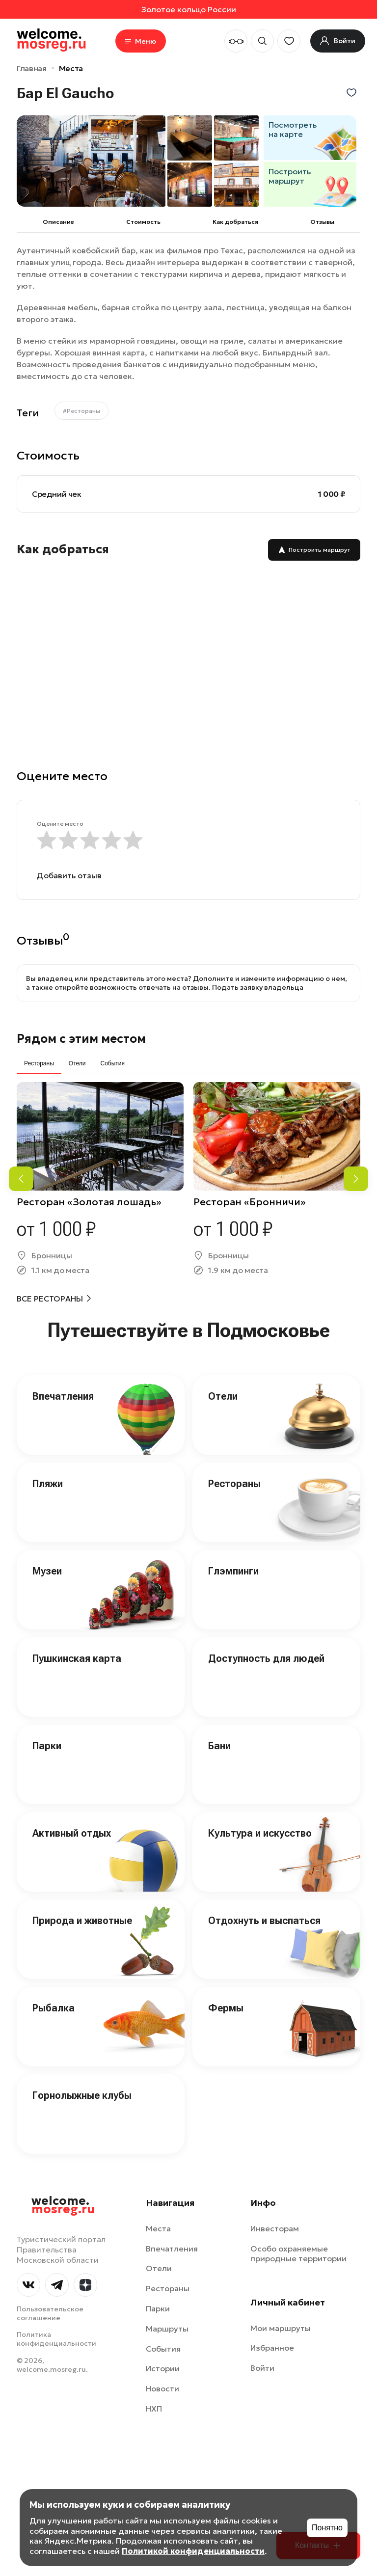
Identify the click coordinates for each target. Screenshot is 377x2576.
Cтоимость (143, 221)
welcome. (63, 2205)
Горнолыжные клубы (82, 2095)
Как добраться (235, 221)
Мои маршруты (280, 2328)
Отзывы (322, 221)
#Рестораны (81, 410)
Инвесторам (274, 2228)
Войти (262, 2368)
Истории (163, 2368)
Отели (223, 1396)
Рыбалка (53, 2008)
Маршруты (167, 2328)
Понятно (327, 2527)
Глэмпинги (233, 1571)
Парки (46, 1746)
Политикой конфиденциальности (193, 2551)
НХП (154, 2408)
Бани (219, 1746)
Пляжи (47, 1484)
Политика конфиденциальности (56, 2339)
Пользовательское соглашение (50, 2313)
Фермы (225, 2008)
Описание (58, 221)
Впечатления (63, 1396)
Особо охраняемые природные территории (298, 2254)
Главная (32, 68)
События (163, 2349)
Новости (162, 2388)
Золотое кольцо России (188, 9)
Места (71, 68)
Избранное (272, 2348)
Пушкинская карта (76, 1658)
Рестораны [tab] (39, 1063)
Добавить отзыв (69, 875)
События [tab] (112, 1063)
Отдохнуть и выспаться (264, 1920)
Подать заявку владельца (257, 987)
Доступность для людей (266, 1658)
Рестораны (234, 1484)
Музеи (47, 1571)
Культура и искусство (260, 1833)
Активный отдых (71, 1833)
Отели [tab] (77, 1063)
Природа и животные (82, 1920)
